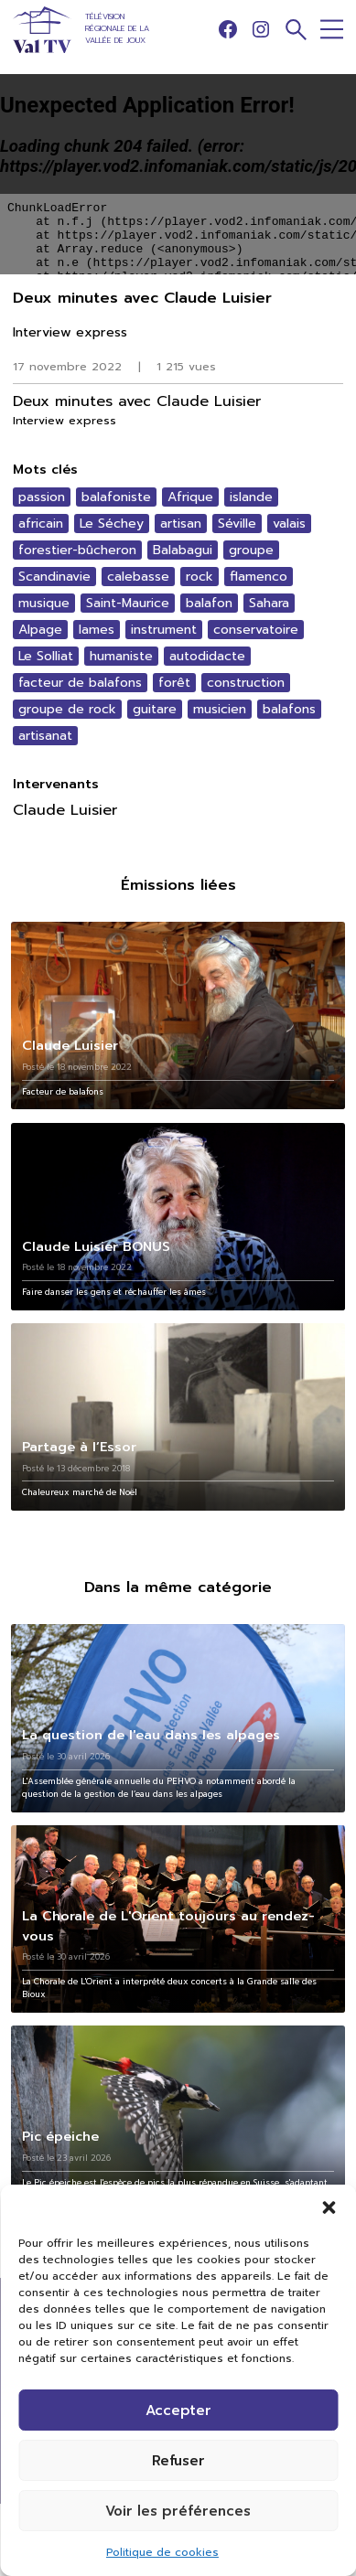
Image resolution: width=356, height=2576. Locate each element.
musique (44, 603)
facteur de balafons (80, 682)
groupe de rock (67, 709)
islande (251, 497)
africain (40, 523)
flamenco (258, 576)
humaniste (121, 656)
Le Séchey (112, 523)
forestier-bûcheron (77, 550)
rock (199, 576)
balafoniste (116, 497)
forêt (174, 682)
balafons (289, 709)
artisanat (45, 735)
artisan (180, 523)
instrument (164, 629)
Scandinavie (54, 576)
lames (96, 629)
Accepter (178, 2410)
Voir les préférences (178, 2511)
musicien (219, 709)
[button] (328, 2207)
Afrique (190, 497)
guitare (155, 709)
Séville (237, 523)
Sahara (269, 603)
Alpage (40, 629)
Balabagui (182, 550)
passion (41, 497)
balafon (209, 603)
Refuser (178, 2461)
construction (246, 682)
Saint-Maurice (127, 603)
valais (289, 523)
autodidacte (207, 656)
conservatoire (255, 629)
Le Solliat (45, 656)
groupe (251, 550)
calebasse (138, 576)
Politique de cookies (162, 2552)
